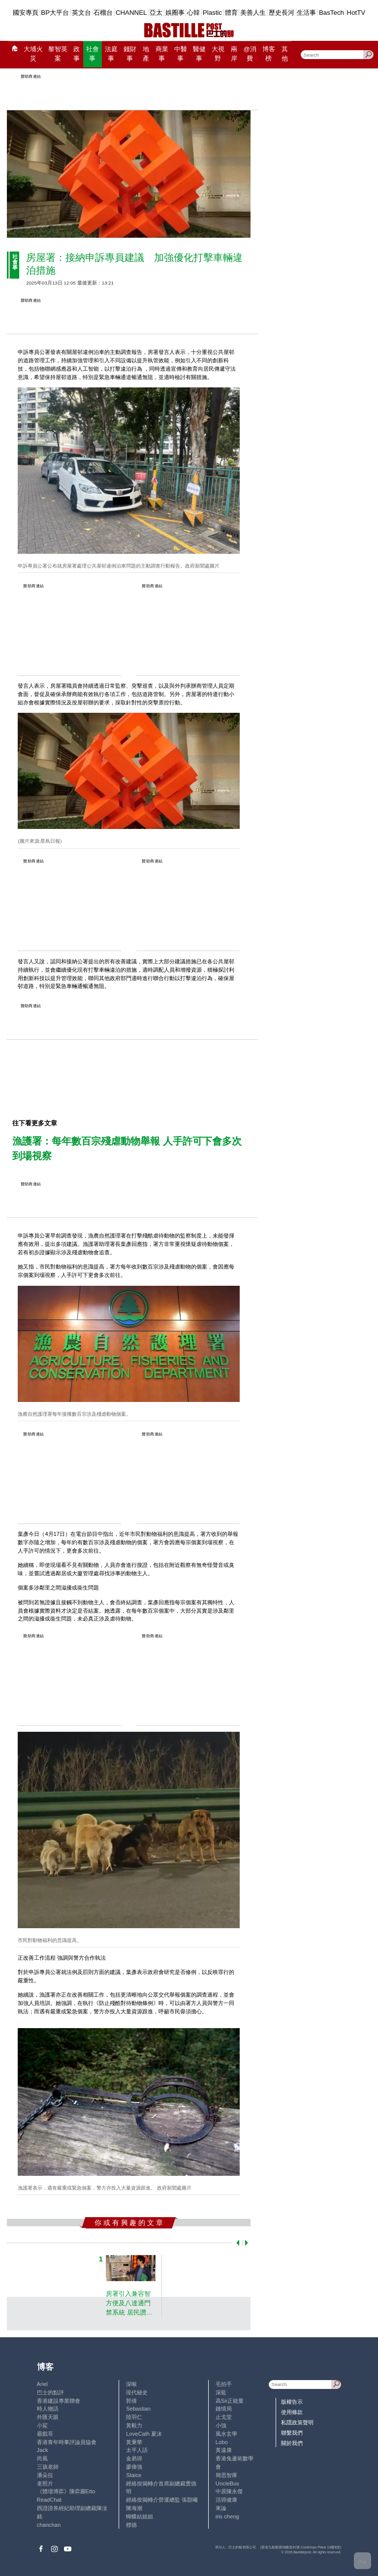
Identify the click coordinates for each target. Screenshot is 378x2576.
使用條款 (292, 2412)
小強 (221, 2425)
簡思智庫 (226, 2475)
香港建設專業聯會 (58, 2401)
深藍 (221, 2392)
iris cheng (227, 2516)
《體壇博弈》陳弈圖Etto (66, 2491)
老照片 (45, 2483)
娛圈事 (175, 12)
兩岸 (234, 54)
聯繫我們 (292, 2433)
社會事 (92, 54)
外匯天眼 (48, 2417)
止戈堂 (224, 2417)
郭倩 (131, 2401)
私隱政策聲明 (297, 2422)
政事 (76, 54)
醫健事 (199, 54)
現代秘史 (137, 2392)
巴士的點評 (50, 2392)
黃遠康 (224, 2450)
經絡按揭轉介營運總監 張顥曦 (162, 2500)
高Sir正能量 (230, 2401)
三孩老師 (48, 2467)
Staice (133, 2475)
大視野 (218, 54)
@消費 (250, 54)
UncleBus (227, 2483)
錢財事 (130, 54)
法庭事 (111, 54)
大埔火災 (33, 54)
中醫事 (180, 54)
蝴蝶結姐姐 (139, 2516)
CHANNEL (131, 12)
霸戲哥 (45, 2434)
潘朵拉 (45, 2475)
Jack (42, 2450)
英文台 (81, 12)
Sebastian (138, 2409)
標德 (131, 2525)
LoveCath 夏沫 (144, 2434)
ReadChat (49, 2500)
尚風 (42, 2458)
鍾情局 (224, 2409)
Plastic (212, 12)
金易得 (134, 2458)
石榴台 (103, 12)
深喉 (131, 2384)
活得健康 (226, 2500)
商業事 (162, 54)
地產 (146, 54)
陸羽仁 (134, 2417)
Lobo (222, 2442)
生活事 (306, 12)
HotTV (356, 12)
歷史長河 (281, 12)
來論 (221, 2508)
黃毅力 (134, 2425)
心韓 (193, 12)
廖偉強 (134, 2467)
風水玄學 (226, 2434)
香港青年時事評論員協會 (66, 2442)
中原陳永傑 (229, 2491)
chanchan (49, 2525)
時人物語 (48, 2409)
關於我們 (292, 2443)
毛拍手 (224, 2384)
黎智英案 (57, 54)
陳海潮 (134, 2508)
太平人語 (137, 2450)
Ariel (42, 2384)
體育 (231, 12)
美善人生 (253, 12)
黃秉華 (134, 2442)
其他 (285, 54)
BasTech (331, 12)
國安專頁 (25, 12)
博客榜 (268, 54)
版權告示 (292, 2402)
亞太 (156, 12)
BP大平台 (55, 12)
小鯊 (42, 2425)
